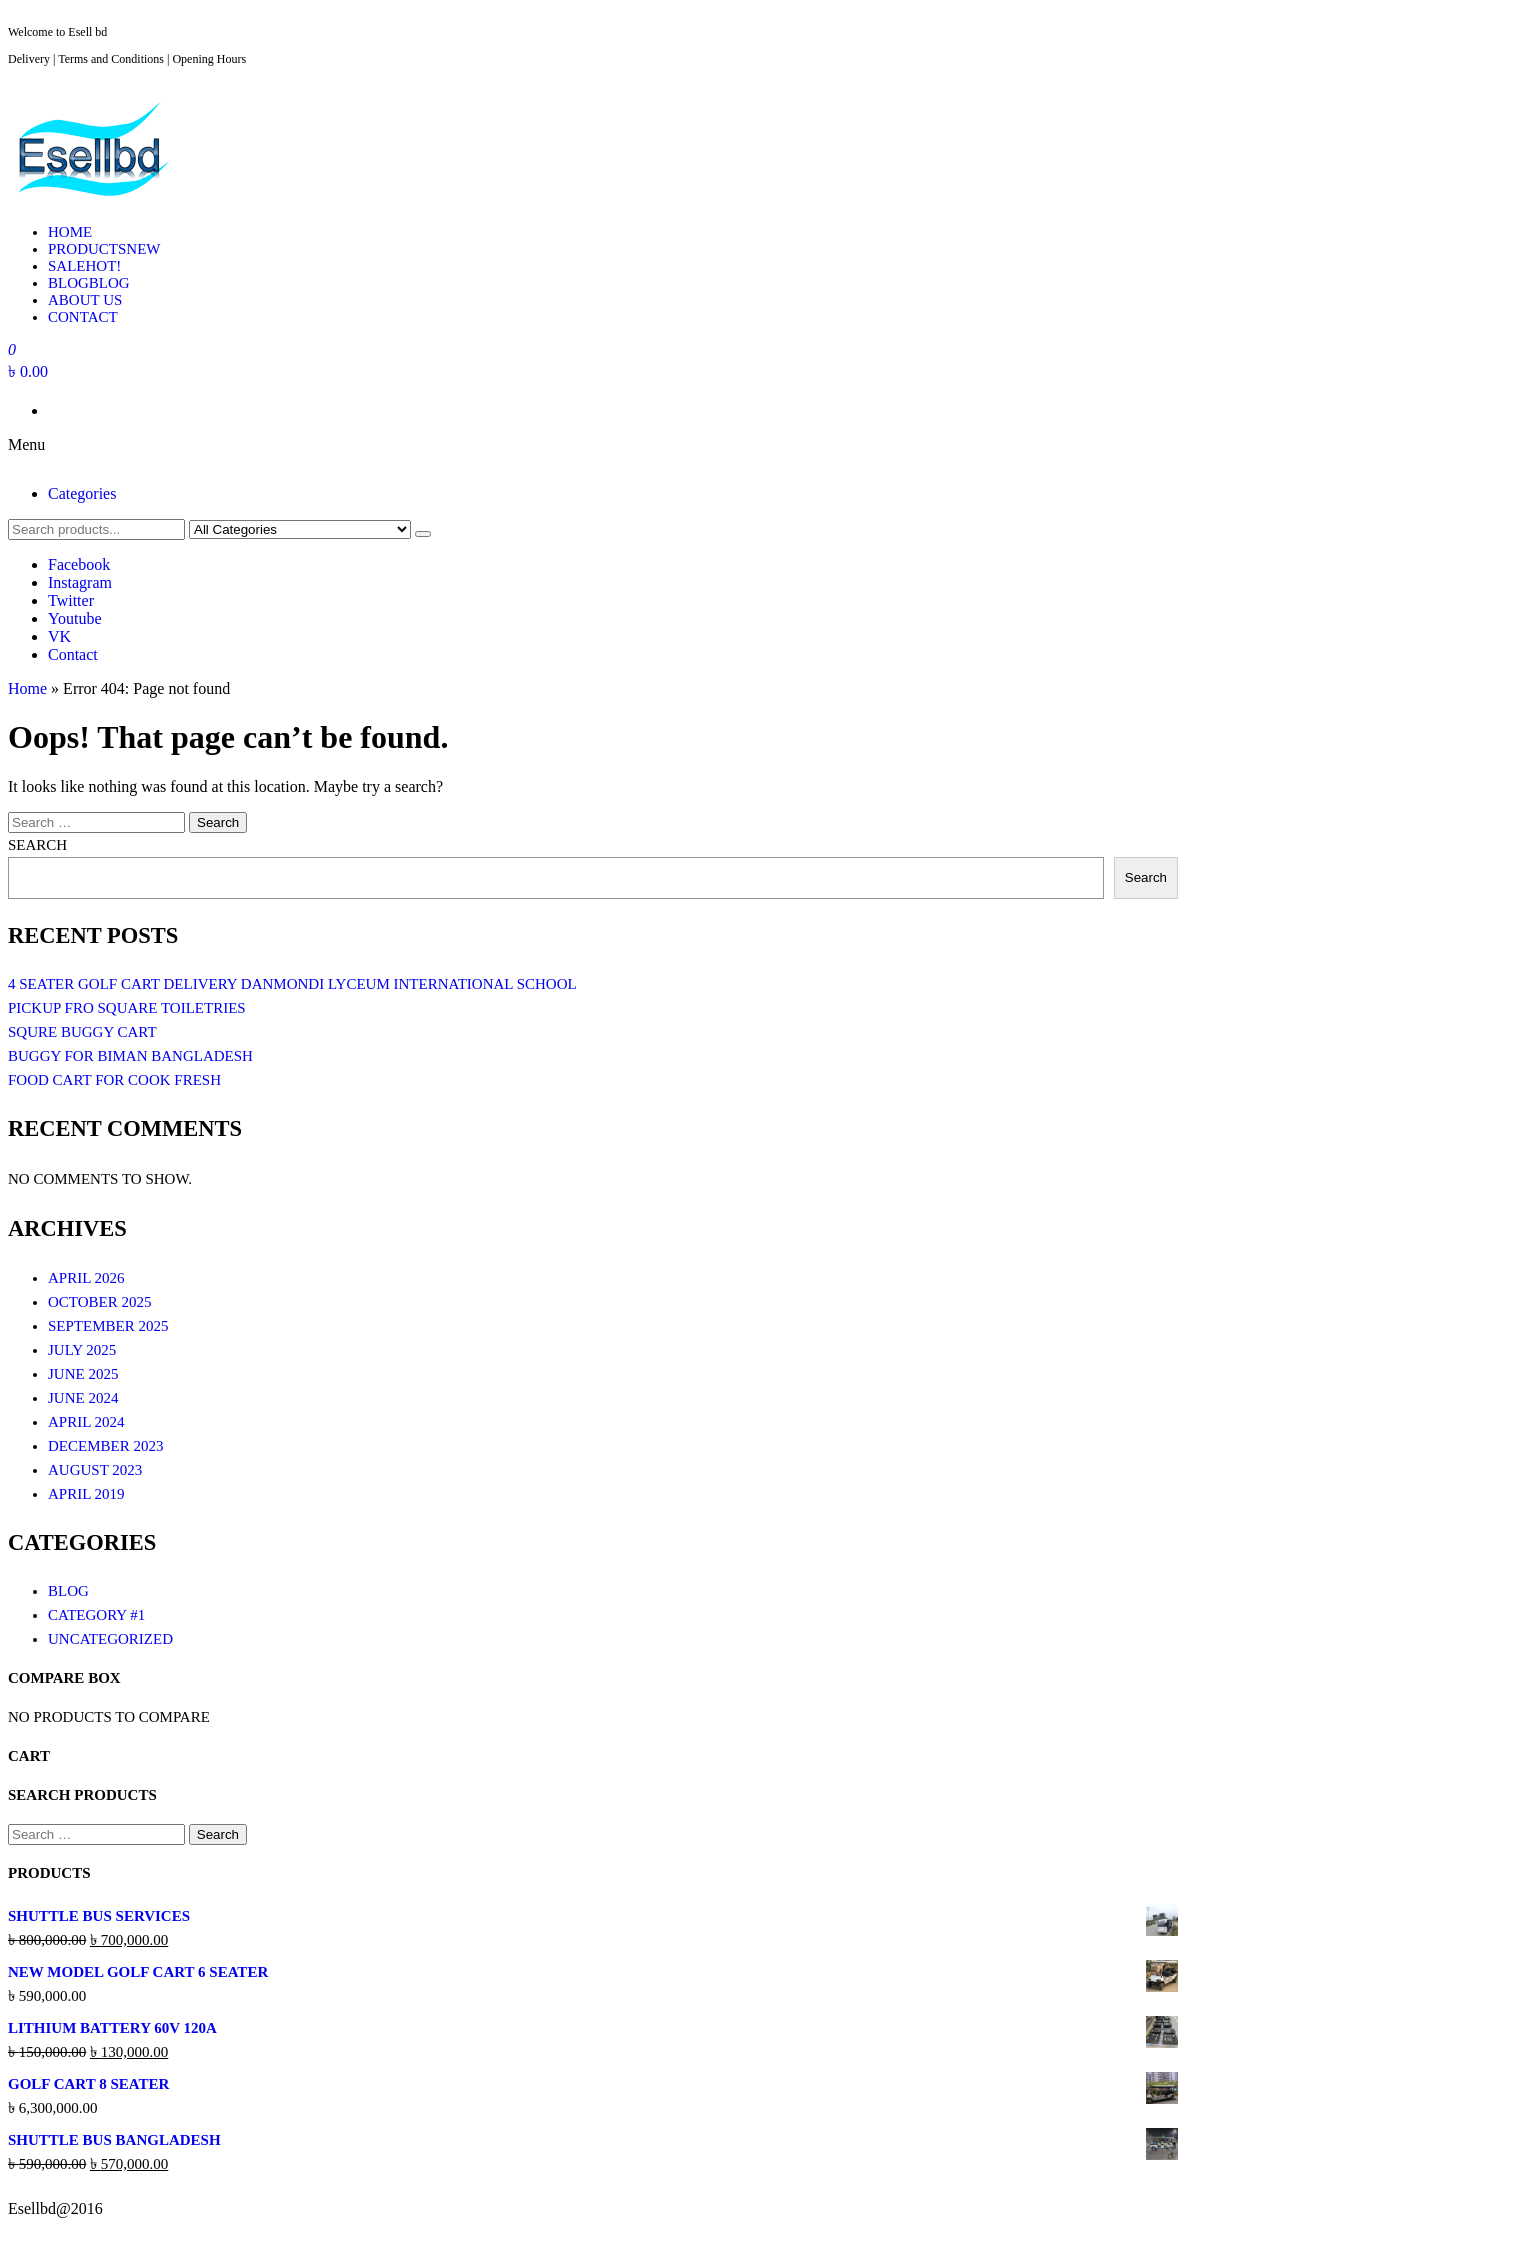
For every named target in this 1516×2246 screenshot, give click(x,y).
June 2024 (83, 1398)
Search (37, 845)
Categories (82, 493)
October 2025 (99, 1302)
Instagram (80, 582)
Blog (89, 283)
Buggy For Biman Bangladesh (130, 1056)
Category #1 (96, 1615)
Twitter (71, 600)
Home (70, 232)
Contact (83, 317)
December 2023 (105, 1446)
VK (59, 636)
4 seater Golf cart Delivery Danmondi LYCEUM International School (292, 984)
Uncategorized (110, 1639)
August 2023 (95, 1470)
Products (104, 249)
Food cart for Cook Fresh (114, 1080)
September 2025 (108, 1326)
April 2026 (86, 1278)
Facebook (79, 564)
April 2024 (86, 1422)
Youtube (75, 618)
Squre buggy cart (82, 1032)
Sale (84, 266)
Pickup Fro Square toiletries (127, 1008)
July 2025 (82, 1350)
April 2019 (86, 1494)
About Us (85, 300)
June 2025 (83, 1374)
